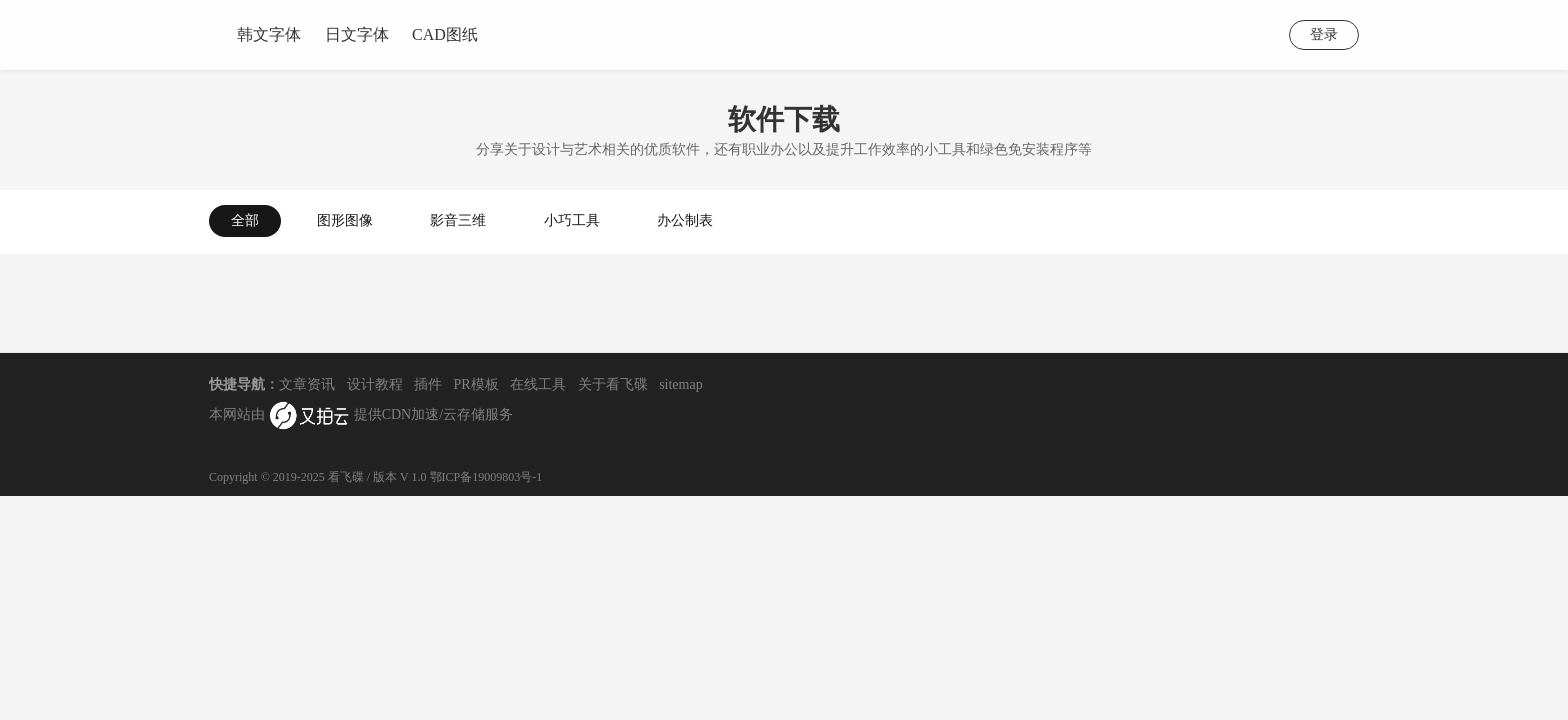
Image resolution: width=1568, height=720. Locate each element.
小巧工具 (572, 220)
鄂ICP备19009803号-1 (486, 477)
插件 (428, 384)
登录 (1324, 34)
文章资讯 (307, 384)
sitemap (681, 384)
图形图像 (345, 220)
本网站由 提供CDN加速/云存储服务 (361, 416)
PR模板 (476, 384)
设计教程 (375, 384)
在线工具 (538, 384)
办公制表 (685, 220)
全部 (245, 220)
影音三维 (458, 220)
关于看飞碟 (613, 384)
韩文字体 (269, 34)
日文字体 (357, 34)
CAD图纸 (445, 34)
